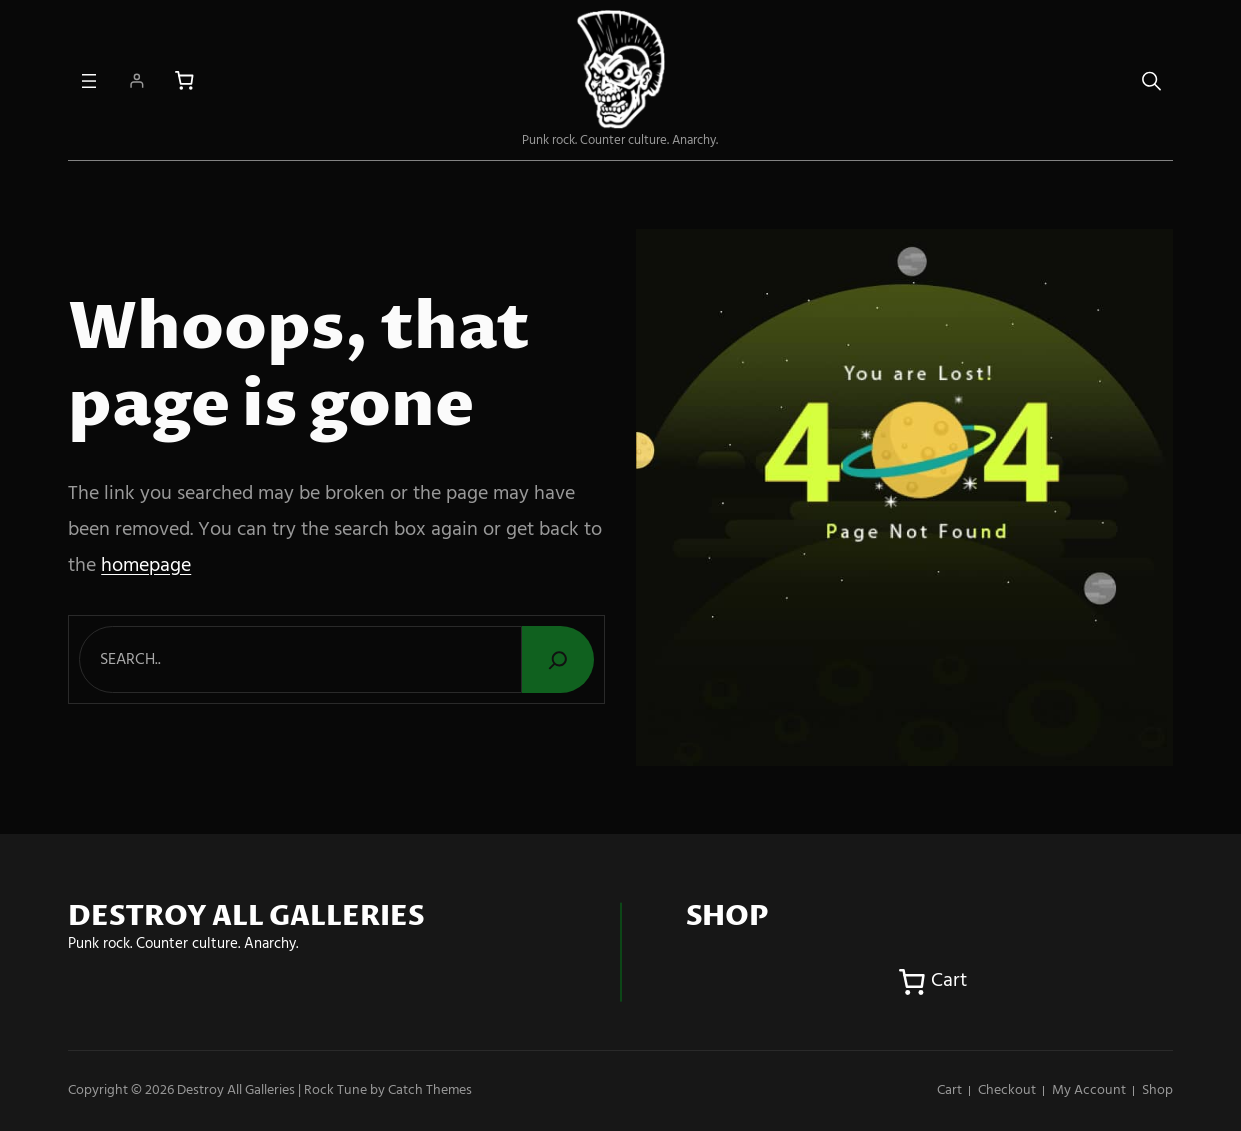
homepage (146, 566)
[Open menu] (89, 81)
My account (1089, 1090)
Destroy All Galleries (236, 1090)
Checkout (1007, 1090)
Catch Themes (430, 1090)
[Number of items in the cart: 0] (184, 80)
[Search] (558, 659)
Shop (1157, 1090)
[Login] (136, 80)
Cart (949, 1090)
